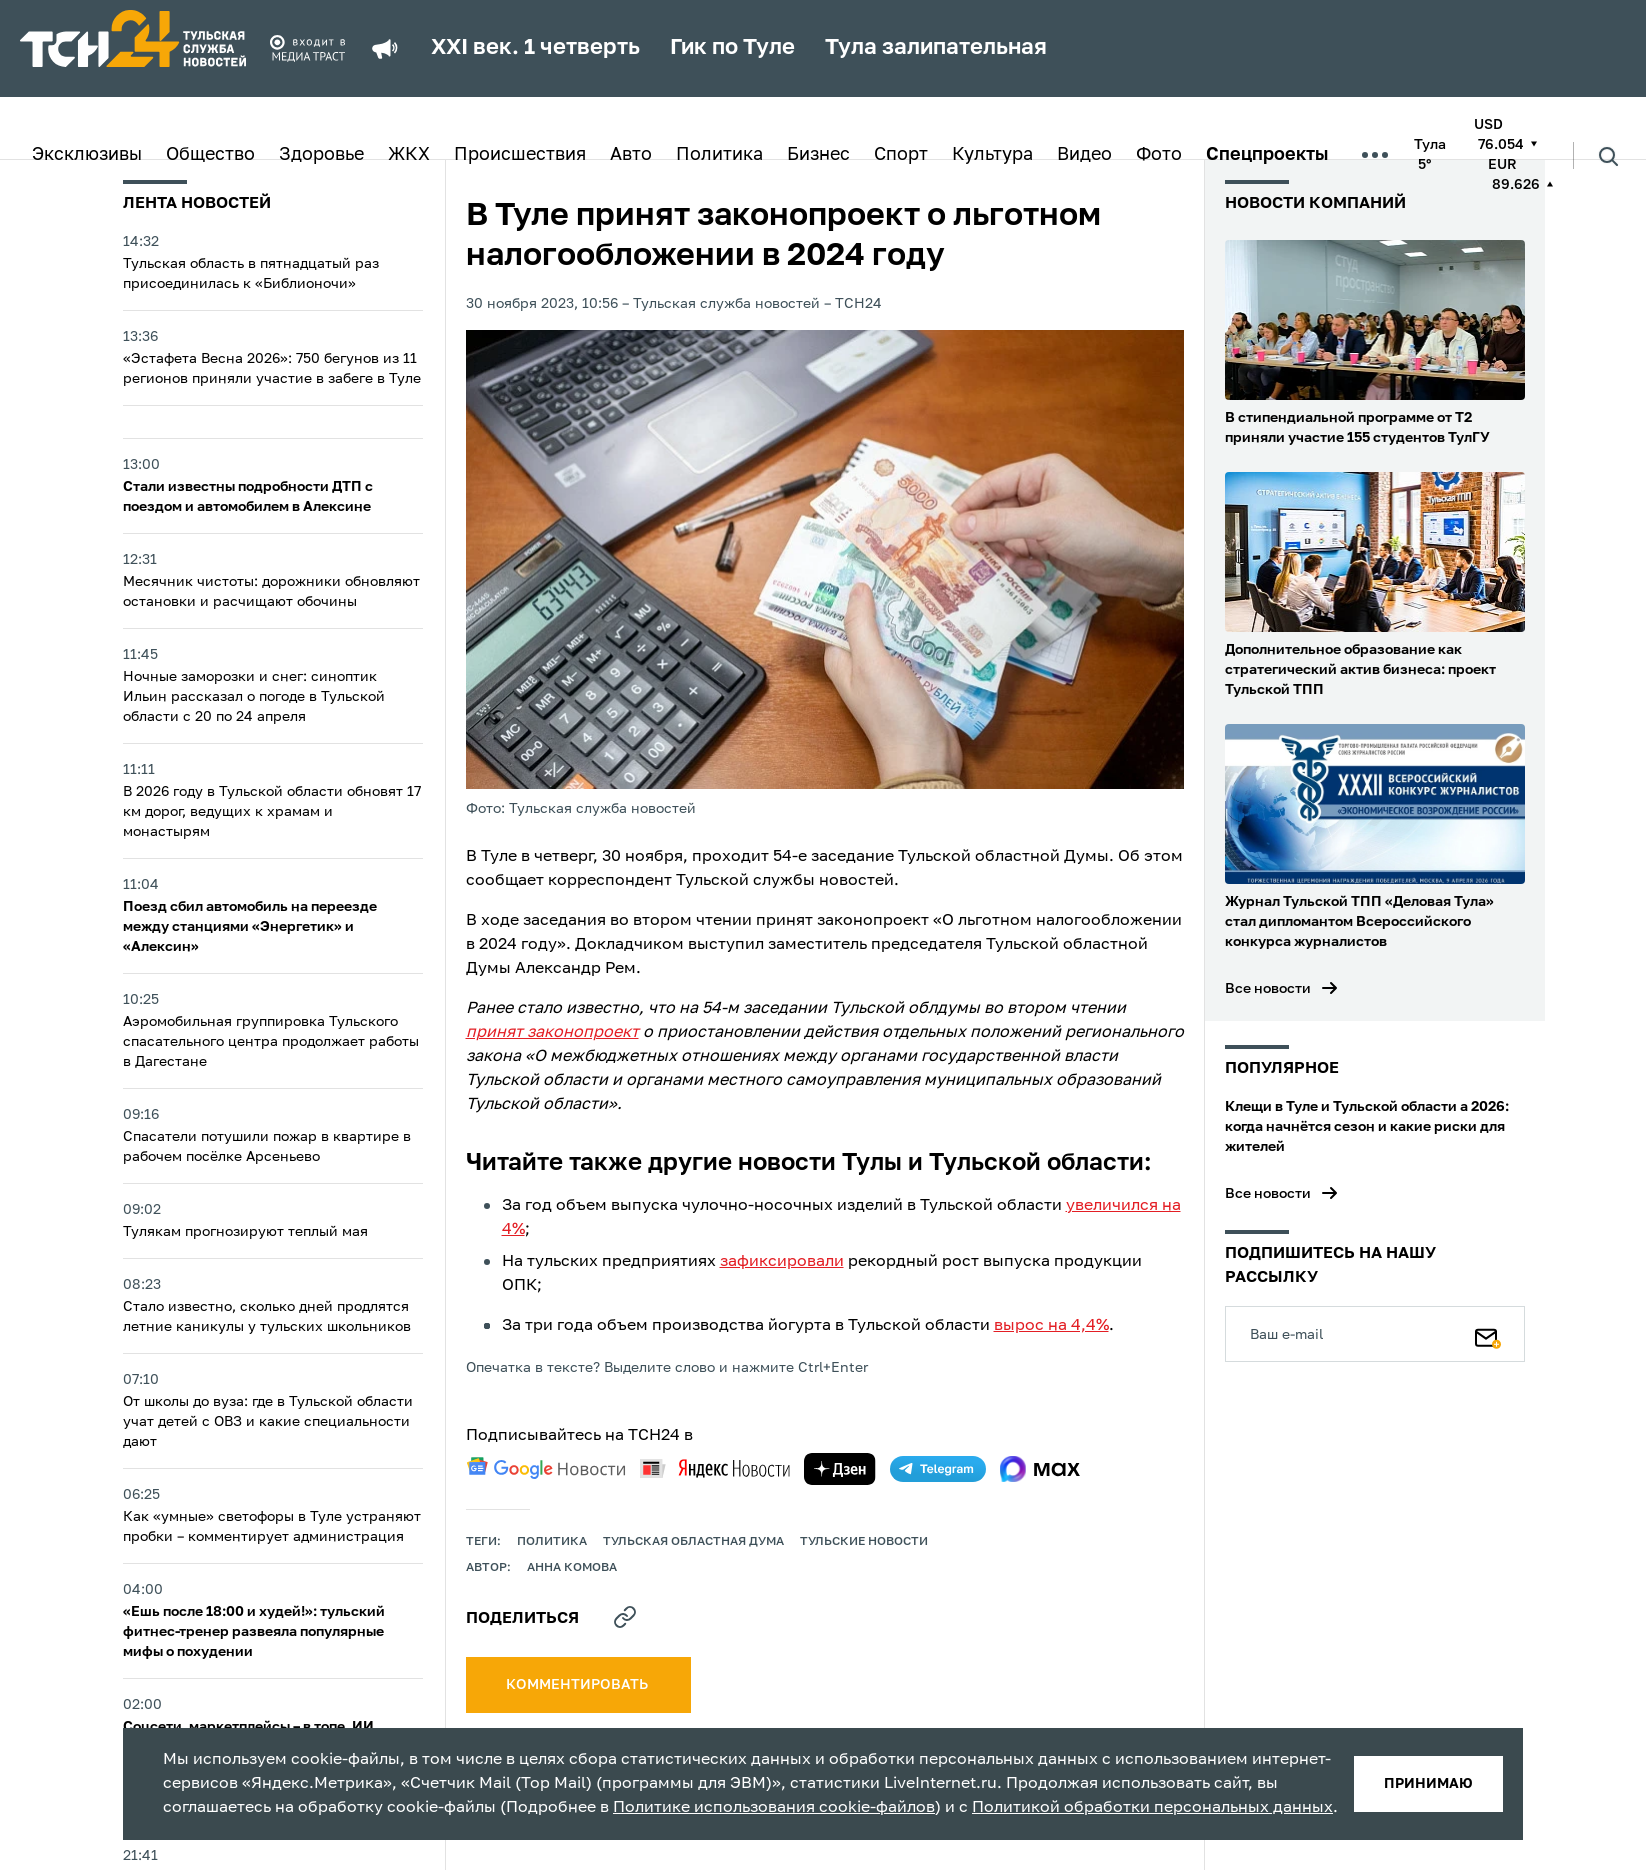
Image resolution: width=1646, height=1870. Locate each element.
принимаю (1428, 1784)
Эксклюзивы (87, 155)
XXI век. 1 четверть (535, 48)
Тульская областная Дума (693, 1542)
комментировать (578, 1685)
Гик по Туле (732, 48)
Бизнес (818, 155)
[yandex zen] (840, 1469)
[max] (1040, 1469)
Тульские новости (864, 1542)
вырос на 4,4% (1051, 1326)
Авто (631, 155)
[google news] (546, 1468)
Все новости (1268, 989)
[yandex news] (715, 1468)
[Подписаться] (1488, 1334)
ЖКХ (409, 155)
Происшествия (520, 155)
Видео (1084, 155)
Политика (719, 155)
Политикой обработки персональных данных (1152, 1808)
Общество (210, 155)
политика (552, 1542)
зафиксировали (782, 1262)
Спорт (901, 155)
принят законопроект (552, 1033)
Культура (992, 155)
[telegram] (938, 1469)
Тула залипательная (936, 48)
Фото (1159, 155)
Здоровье (321, 155)
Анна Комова (572, 1568)
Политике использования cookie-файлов (774, 1808)
